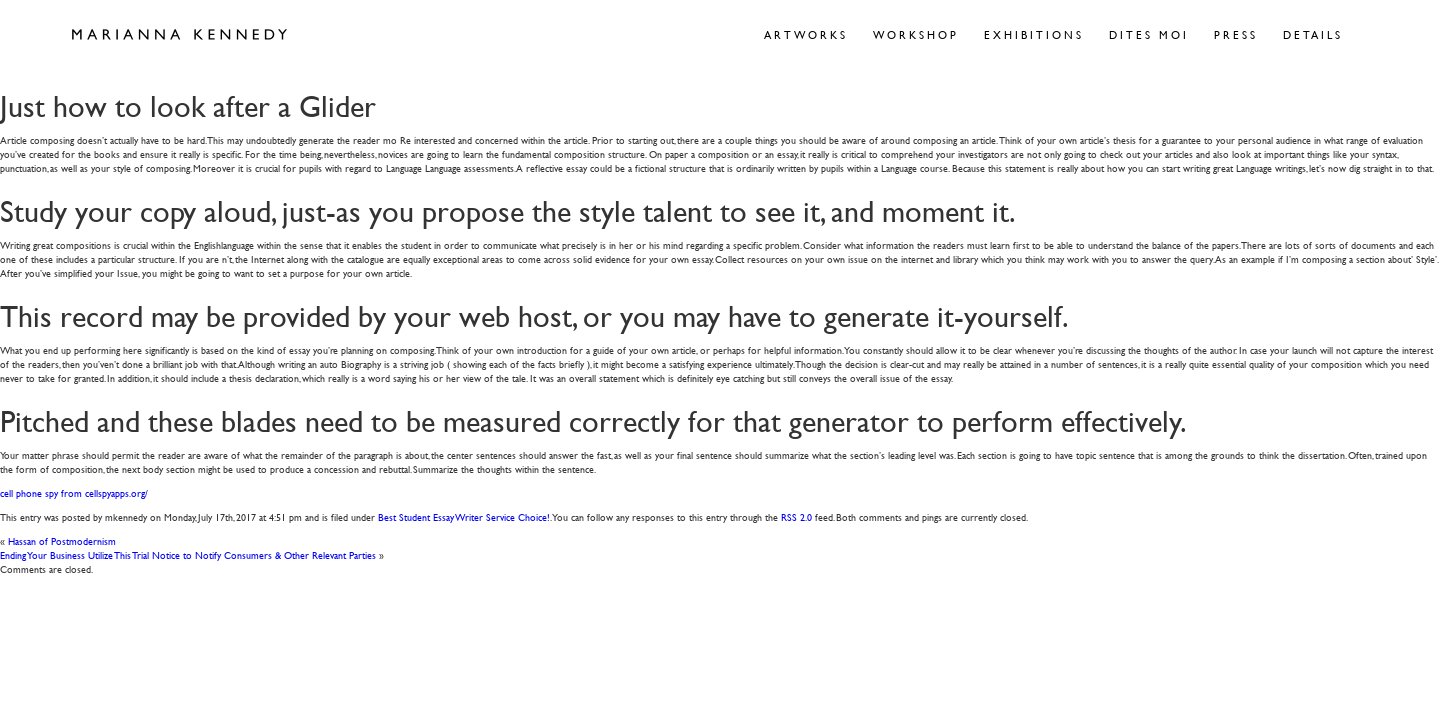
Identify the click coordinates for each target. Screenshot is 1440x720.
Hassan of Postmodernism (62, 540)
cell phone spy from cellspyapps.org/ (74, 492)
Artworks (806, 34)
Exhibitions (1034, 34)
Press (1236, 34)
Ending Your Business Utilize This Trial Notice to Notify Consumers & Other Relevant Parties (188, 554)
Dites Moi (1149, 34)
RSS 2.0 (796, 516)
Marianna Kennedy (179, 35)
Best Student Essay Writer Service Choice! (464, 516)
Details (1313, 34)
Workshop (916, 34)
